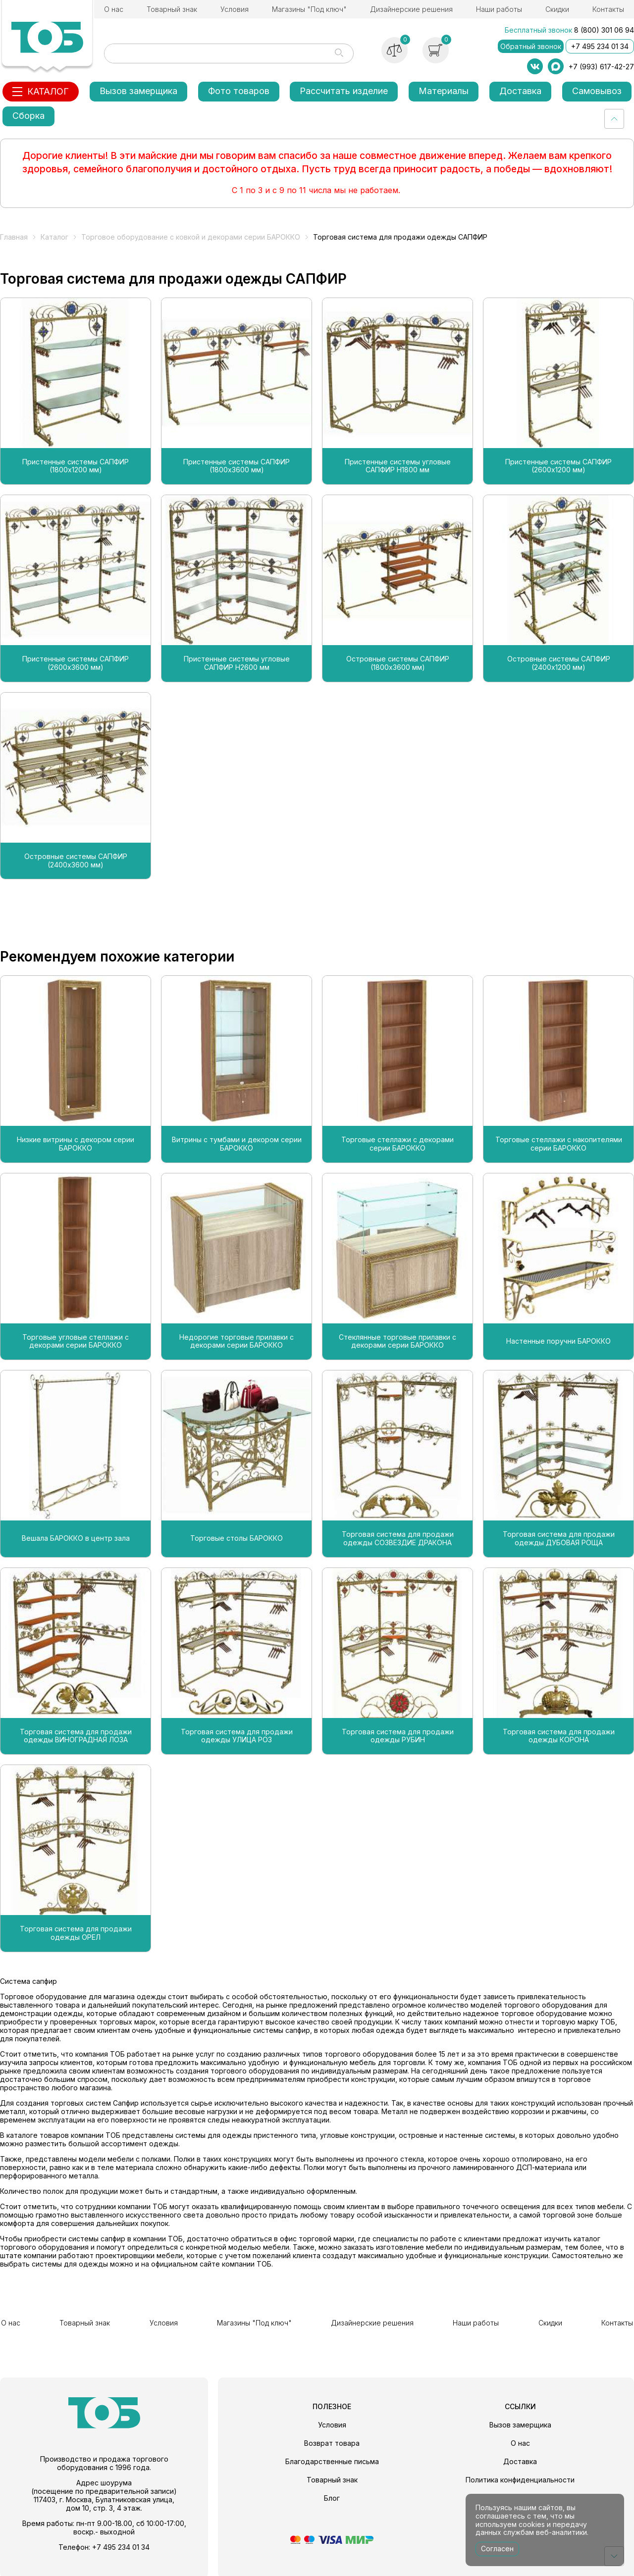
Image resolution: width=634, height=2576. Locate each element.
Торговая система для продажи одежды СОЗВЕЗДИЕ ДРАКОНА (398, 1538)
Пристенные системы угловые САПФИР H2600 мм (237, 663)
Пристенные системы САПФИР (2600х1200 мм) (558, 466)
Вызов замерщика (138, 91)
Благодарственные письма (332, 2459)
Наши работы (499, 9)
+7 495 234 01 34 (600, 46)
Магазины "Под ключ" (309, 9)
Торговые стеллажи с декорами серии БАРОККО (397, 1144)
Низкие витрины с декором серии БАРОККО (75, 1144)
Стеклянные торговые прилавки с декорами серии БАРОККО (397, 1341)
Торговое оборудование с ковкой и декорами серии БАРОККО (190, 237)
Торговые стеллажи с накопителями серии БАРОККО (558, 1144)
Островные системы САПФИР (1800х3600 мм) (397, 663)
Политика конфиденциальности (520, 2478)
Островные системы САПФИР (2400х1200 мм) (558, 663)
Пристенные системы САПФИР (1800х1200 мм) (75, 466)
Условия (234, 9)
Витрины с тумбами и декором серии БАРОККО (237, 1144)
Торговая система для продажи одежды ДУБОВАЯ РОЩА (559, 1538)
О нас (113, 9)
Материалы (444, 91)
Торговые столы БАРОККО (236, 1538)
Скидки (557, 9)
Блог (332, 2496)
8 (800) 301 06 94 (604, 30)
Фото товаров (238, 91)
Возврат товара (332, 2441)
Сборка (28, 115)
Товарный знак (172, 9)
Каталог (54, 237)
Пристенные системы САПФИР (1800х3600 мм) (236, 466)
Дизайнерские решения (411, 9)
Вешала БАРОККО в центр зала (76, 1538)
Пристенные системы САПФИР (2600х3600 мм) (75, 663)
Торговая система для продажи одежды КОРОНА (559, 1736)
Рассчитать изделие (344, 91)
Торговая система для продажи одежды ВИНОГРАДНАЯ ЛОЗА (76, 1736)
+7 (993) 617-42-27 (601, 66)
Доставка (520, 91)
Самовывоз (597, 91)
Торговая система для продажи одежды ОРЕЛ (76, 1933)
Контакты (608, 9)
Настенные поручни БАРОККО (558, 1341)
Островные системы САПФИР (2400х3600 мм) (75, 861)
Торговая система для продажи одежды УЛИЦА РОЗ (237, 1736)
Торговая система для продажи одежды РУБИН (398, 1736)
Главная (14, 237)
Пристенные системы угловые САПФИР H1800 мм (398, 466)
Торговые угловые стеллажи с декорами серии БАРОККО (75, 1341)
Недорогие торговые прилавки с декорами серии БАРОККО (236, 1341)
